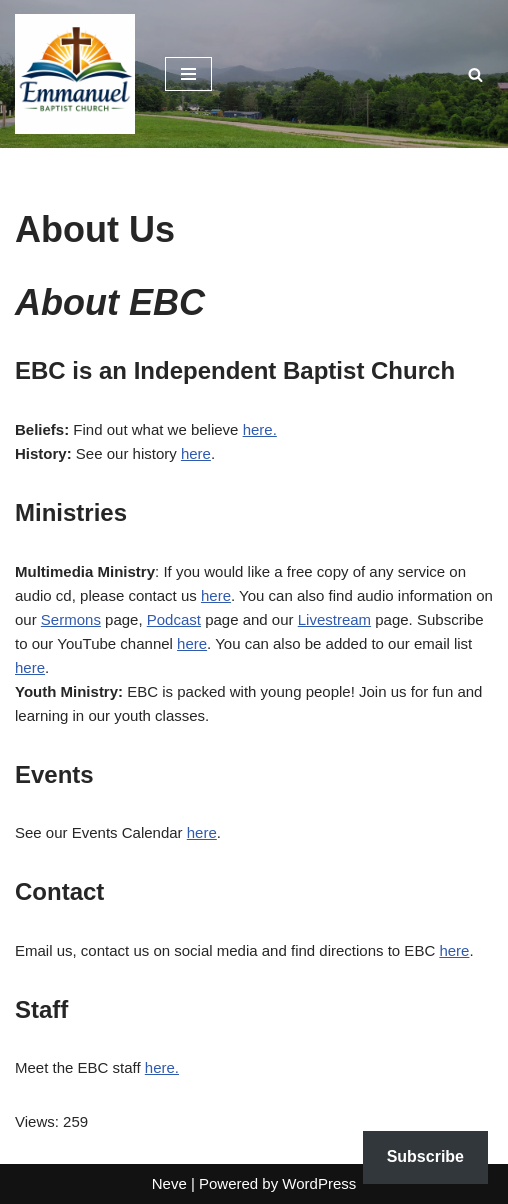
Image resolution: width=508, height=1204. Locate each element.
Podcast (174, 619)
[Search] (475, 74)
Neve (169, 1183)
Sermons (71, 619)
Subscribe (425, 1156)
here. (260, 429)
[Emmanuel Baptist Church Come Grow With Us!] (75, 74)
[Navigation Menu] (188, 74)
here (196, 453)
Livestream (334, 619)
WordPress (319, 1183)
